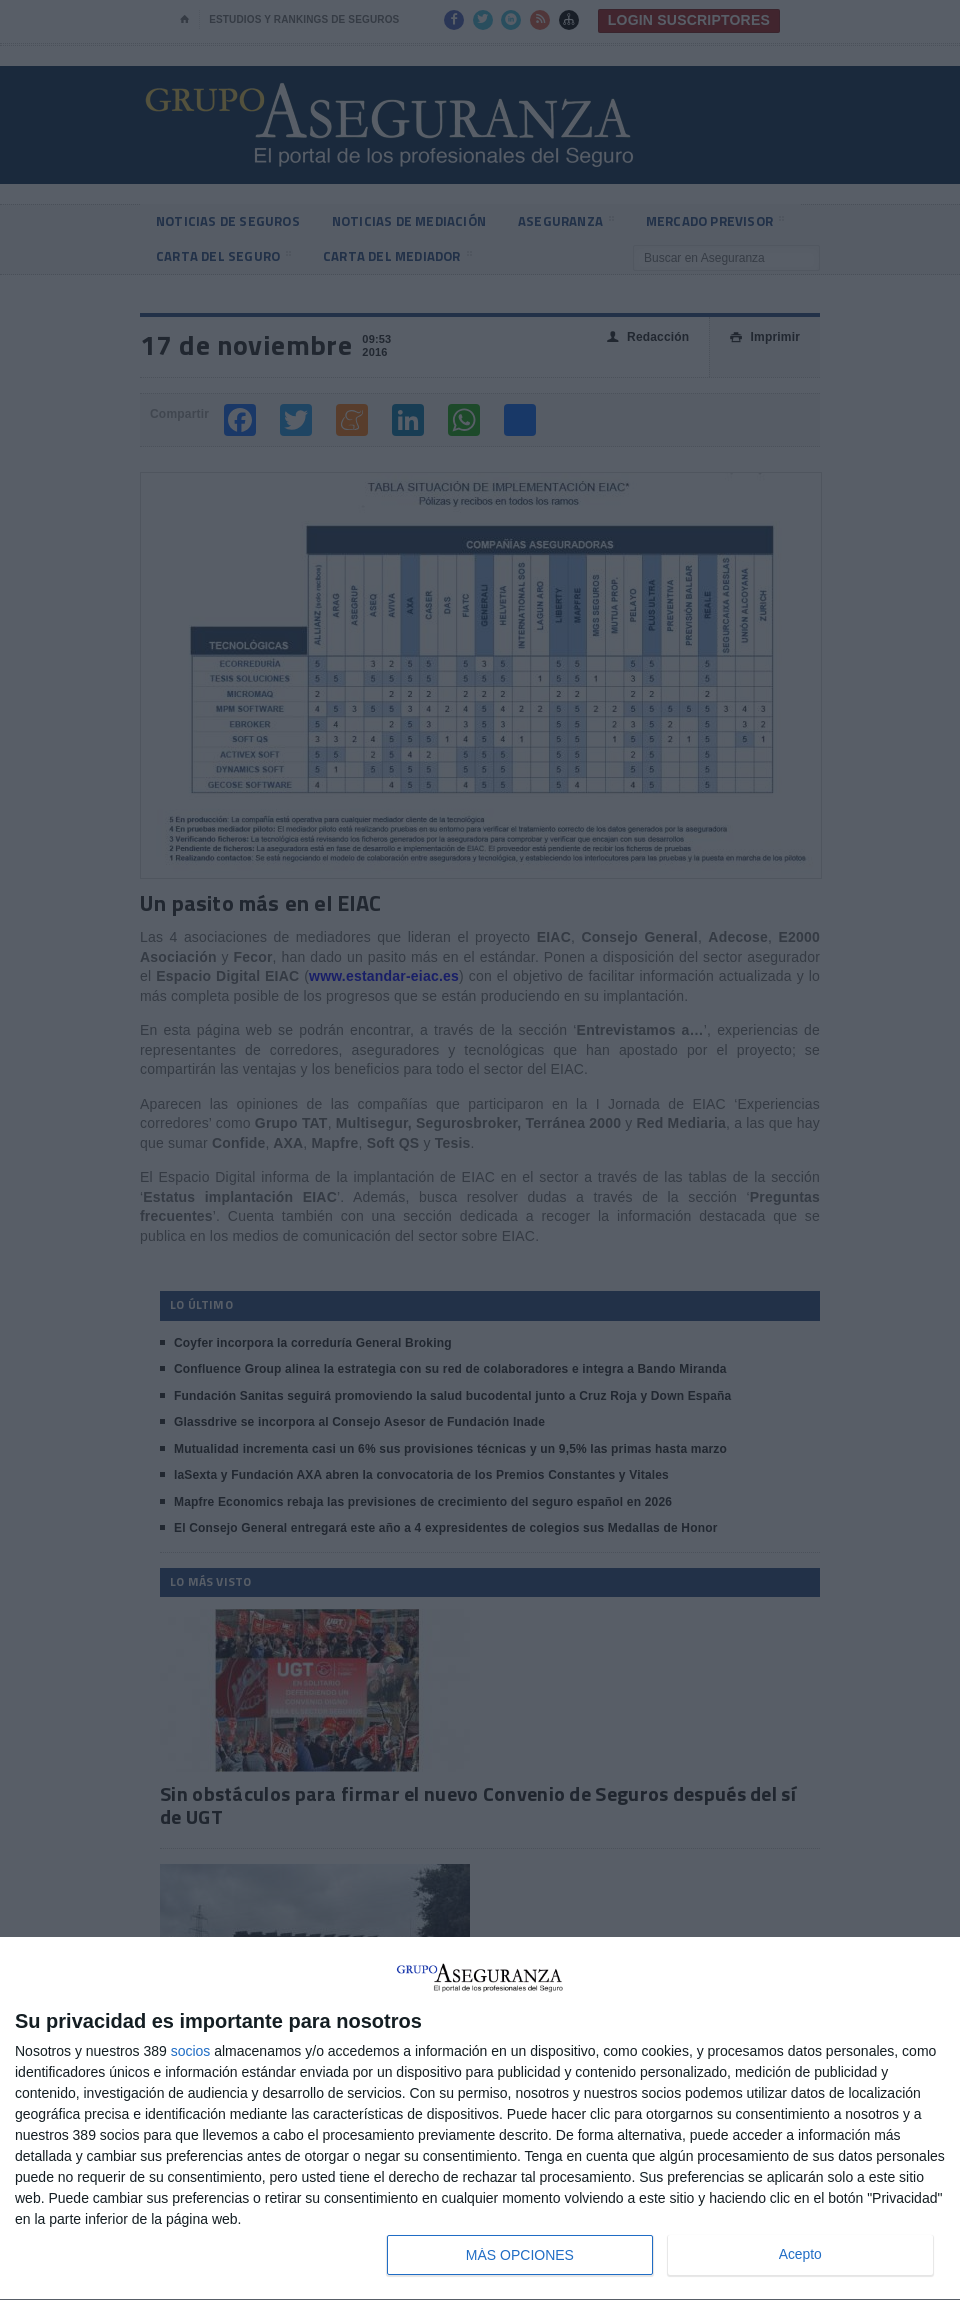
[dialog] (480, 2119)
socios (191, 2051)
